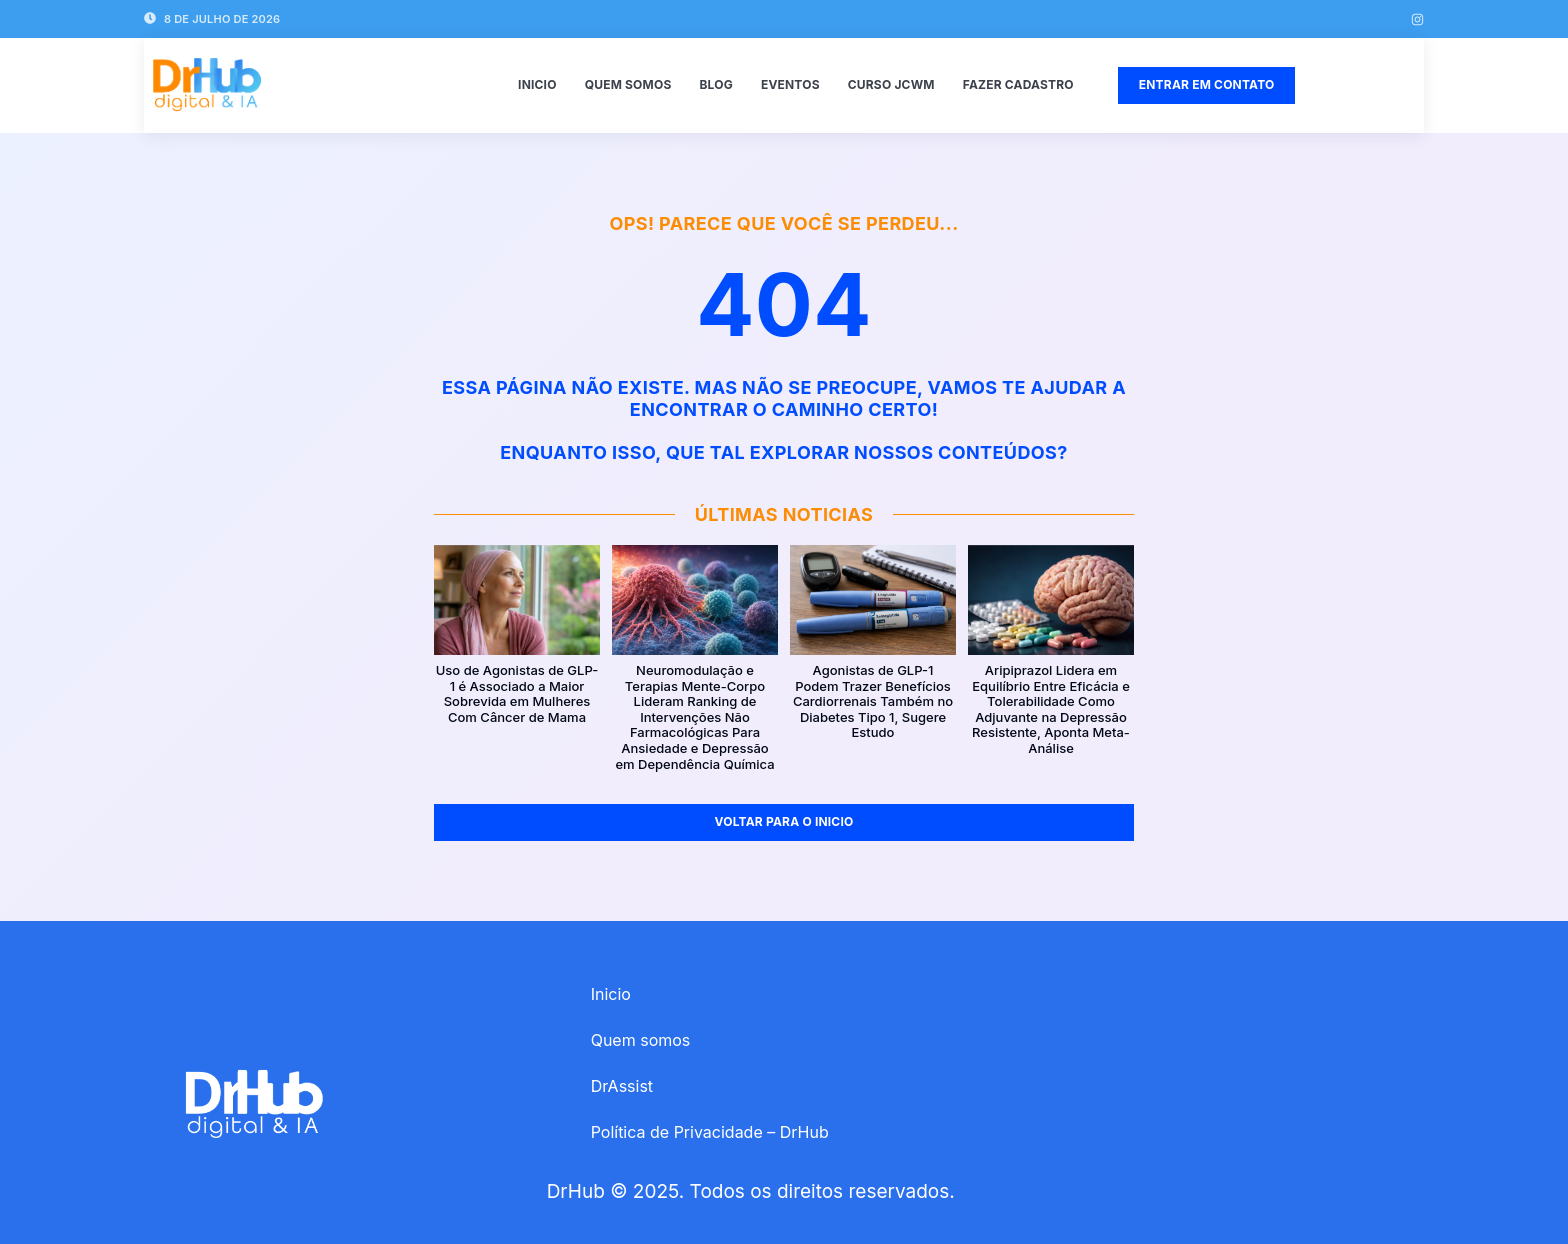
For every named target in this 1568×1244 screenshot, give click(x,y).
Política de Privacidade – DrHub (710, 1132)
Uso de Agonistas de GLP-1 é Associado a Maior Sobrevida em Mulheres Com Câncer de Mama (517, 694)
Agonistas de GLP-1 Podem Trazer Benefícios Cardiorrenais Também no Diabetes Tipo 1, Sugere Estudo (873, 701)
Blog (715, 84)
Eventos (790, 84)
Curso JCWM (891, 84)
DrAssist (622, 1086)
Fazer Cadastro (1018, 84)
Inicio (537, 84)
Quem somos (628, 84)
